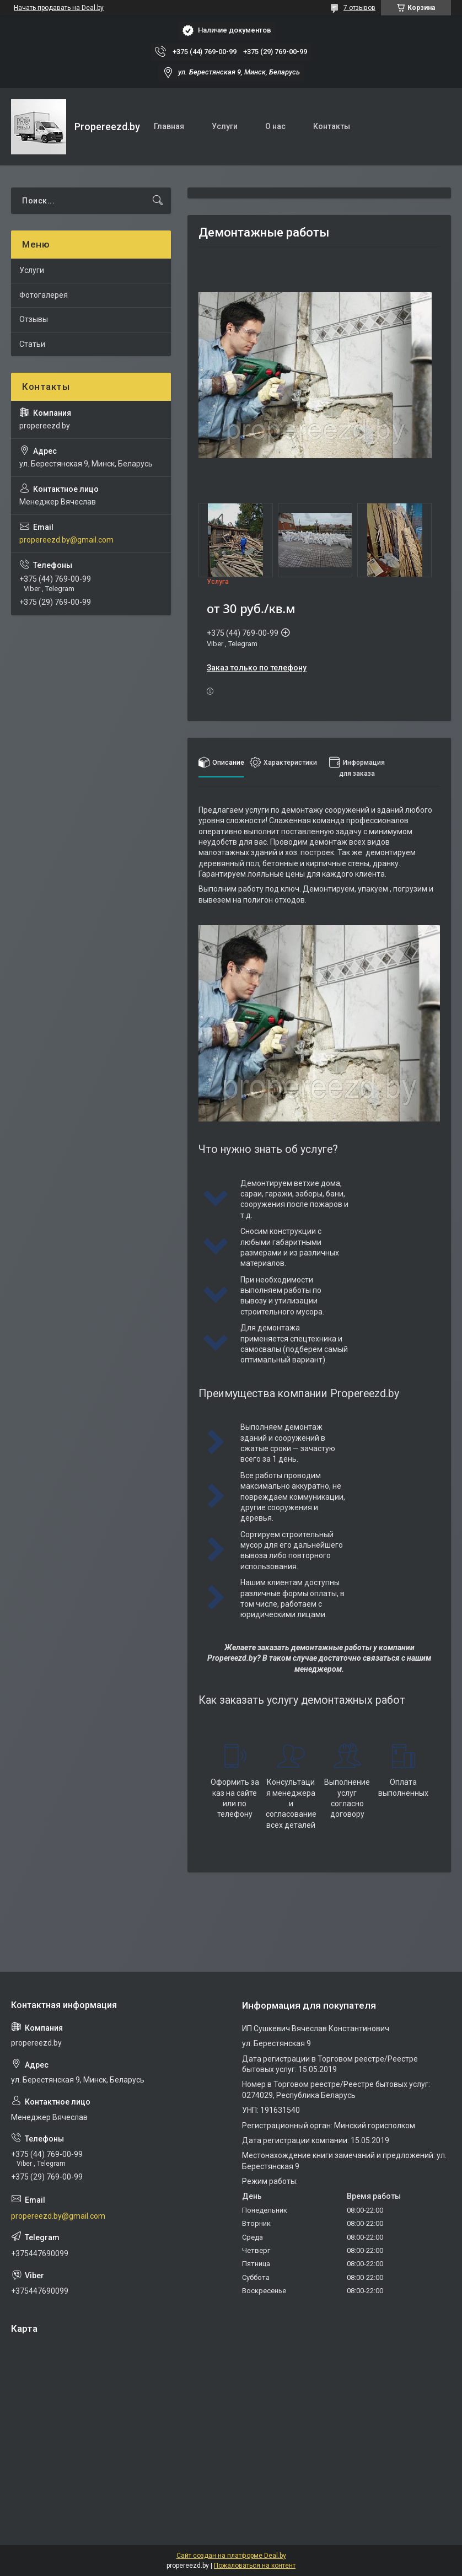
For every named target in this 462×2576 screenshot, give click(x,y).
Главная (169, 126)
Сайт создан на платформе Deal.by (231, 2555)
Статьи (32, 344)
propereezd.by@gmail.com (66, 539)
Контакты (331, 126)
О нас (275, 126)
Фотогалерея (43, 295)
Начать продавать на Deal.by (59, 8)
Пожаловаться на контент (255, 2565)
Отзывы (33, 319)
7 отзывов (359, 8)
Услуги (225, 126)
